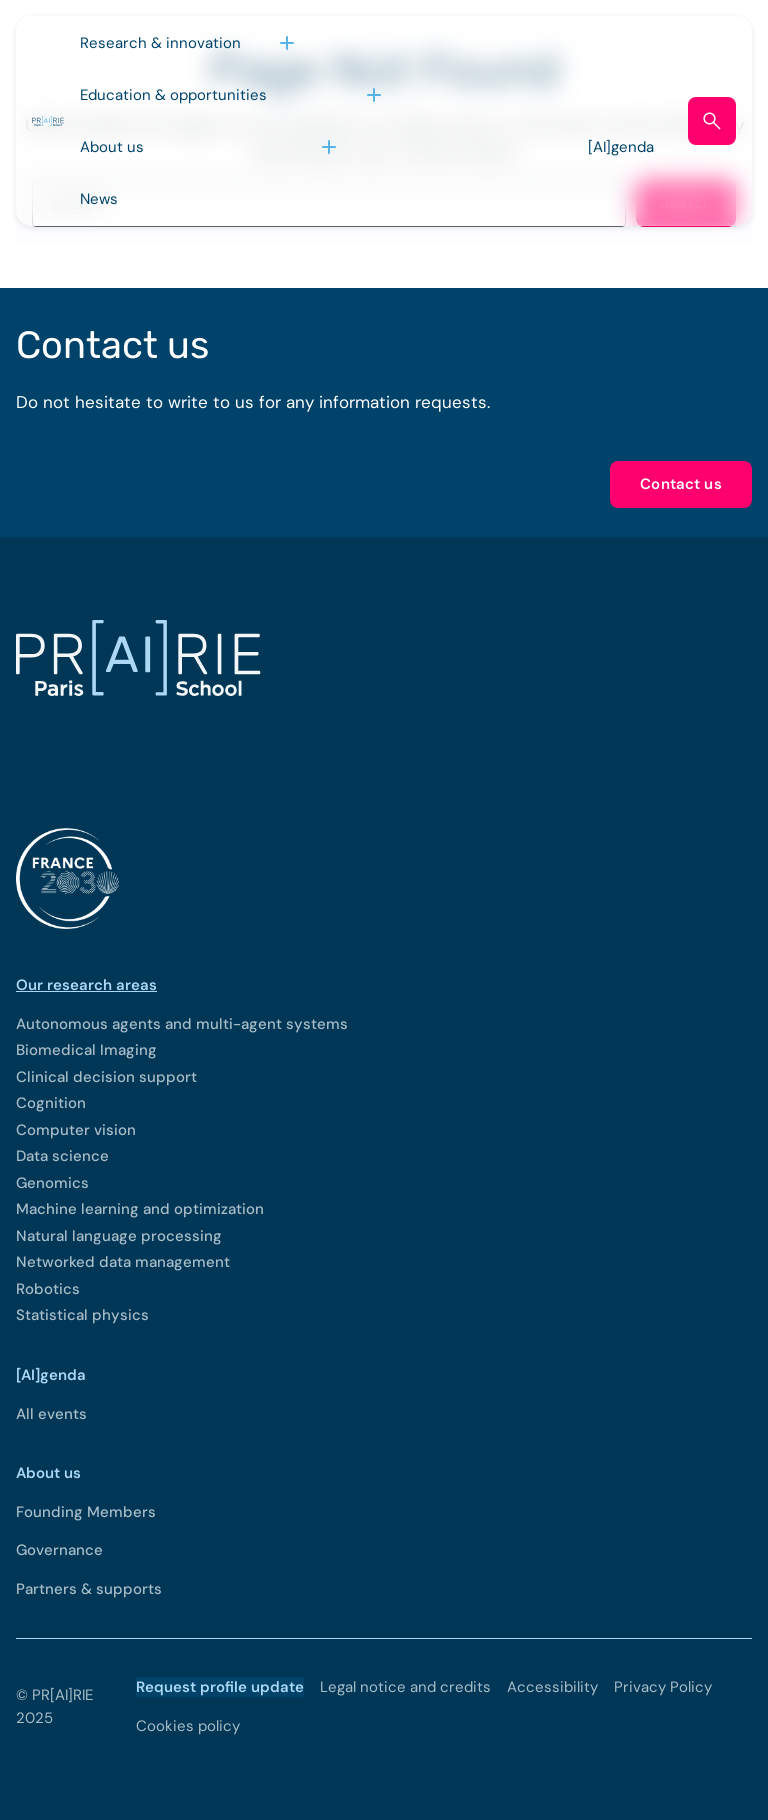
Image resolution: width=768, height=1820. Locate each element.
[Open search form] (712, 121)
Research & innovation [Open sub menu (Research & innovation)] (160, 43)
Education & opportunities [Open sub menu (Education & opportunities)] (173, 95)
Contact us (681, 484)
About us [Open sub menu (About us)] (112, 147)
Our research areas (86, 985)
